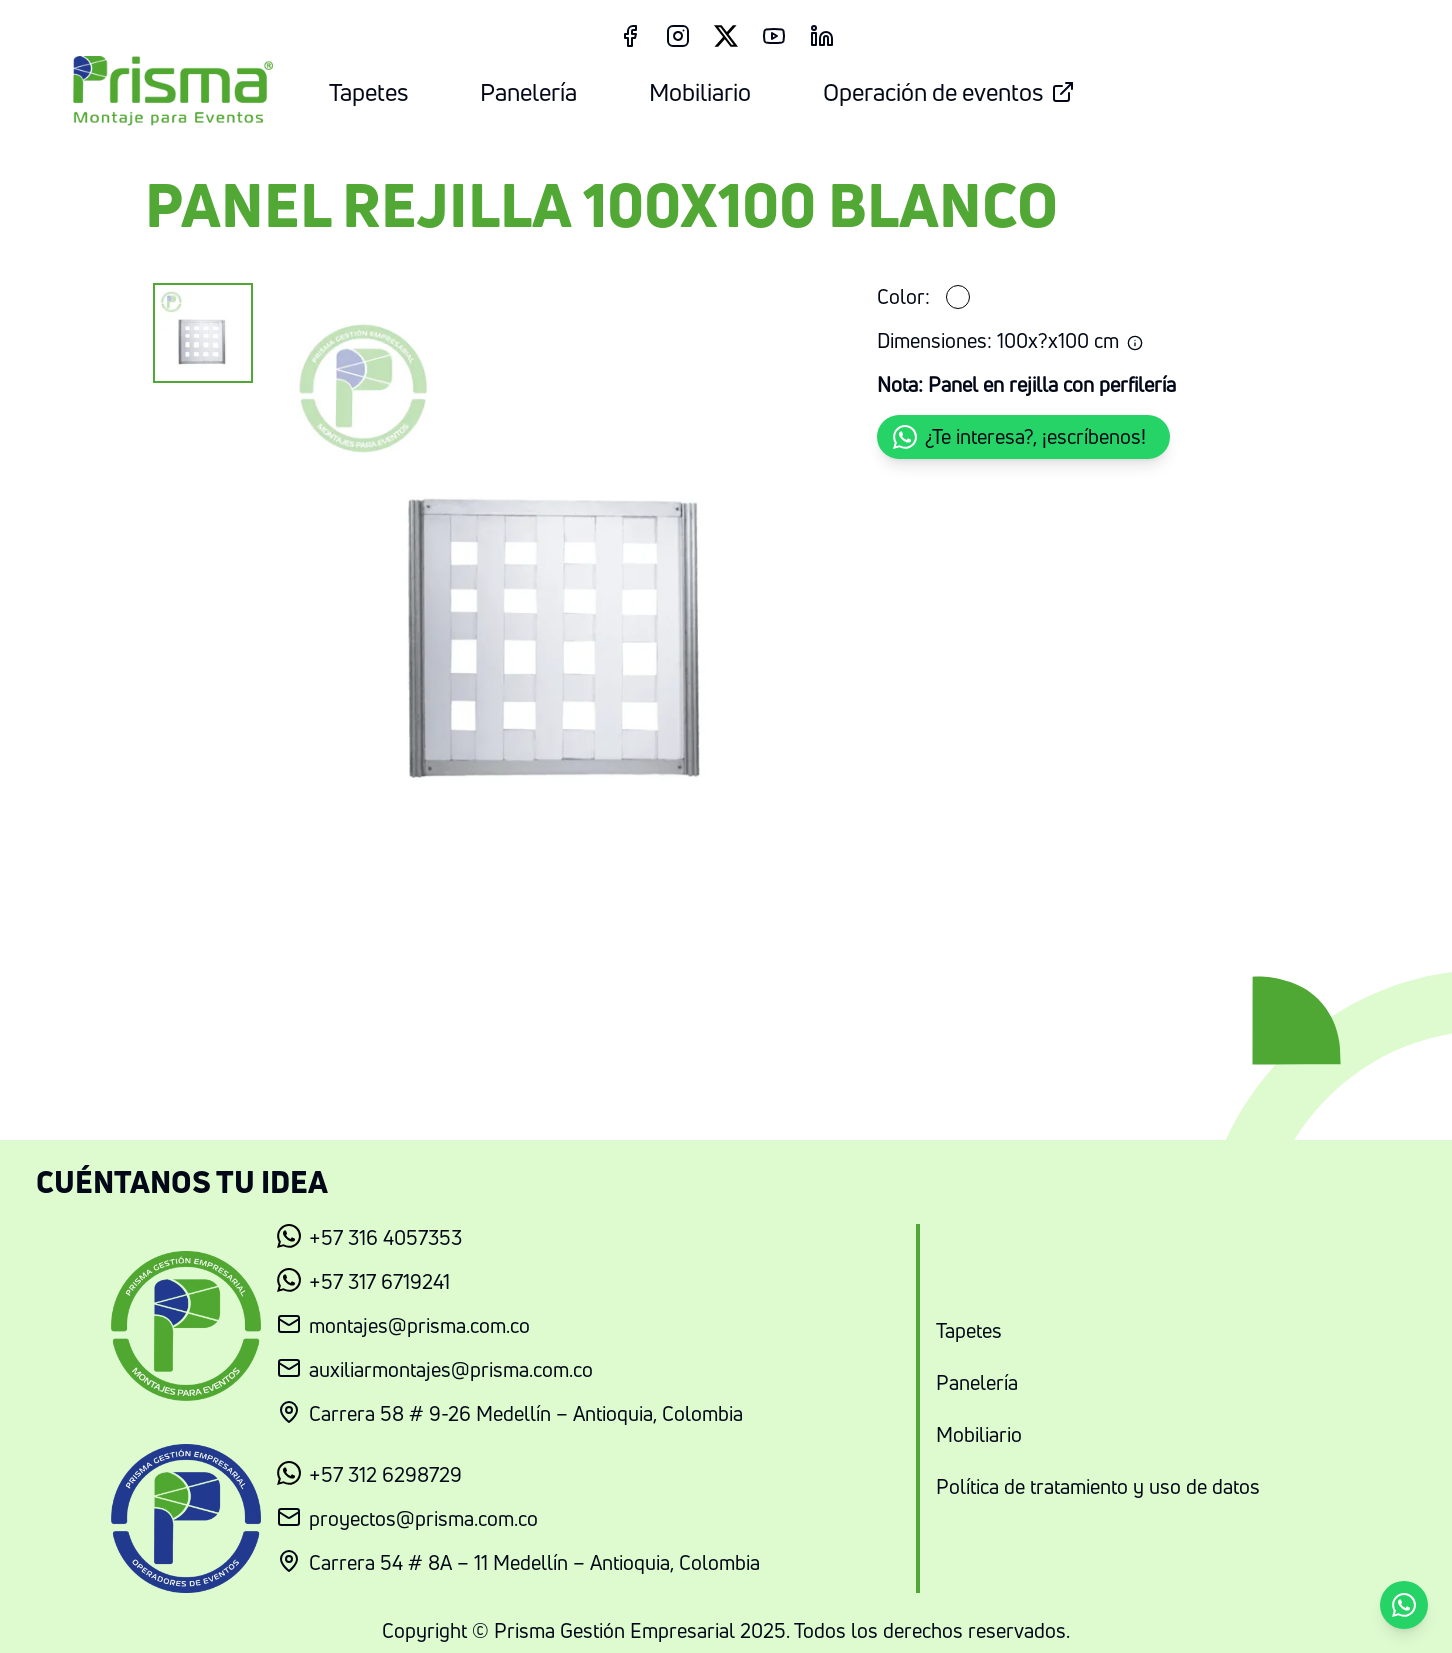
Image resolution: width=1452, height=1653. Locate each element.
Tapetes (368, 92)
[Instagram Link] (678, 36)
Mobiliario (700, 92)
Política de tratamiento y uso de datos (1098, 1486)
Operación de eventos (949, 92)
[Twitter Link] (726, 36)
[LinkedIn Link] (822, 36)
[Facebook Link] (630, 36)
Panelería (528, 92)
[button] (1023, 437)
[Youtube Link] (774, 36)
